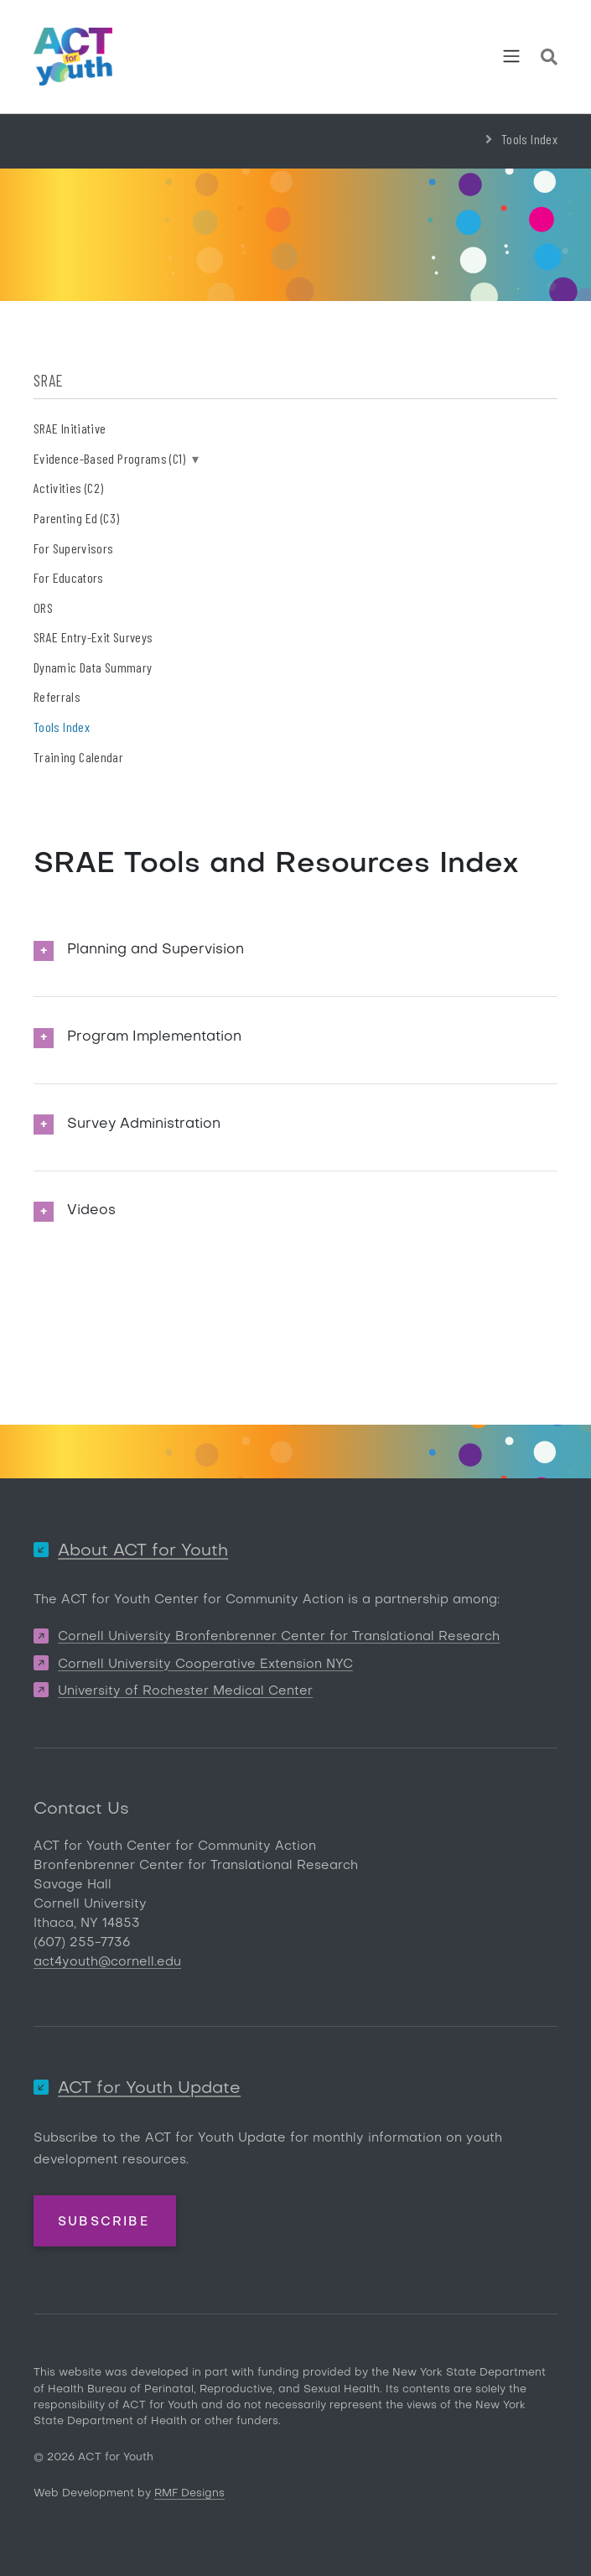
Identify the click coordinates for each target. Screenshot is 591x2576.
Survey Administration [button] (143, 1124)
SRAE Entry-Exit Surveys (93, 637)
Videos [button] (91, 1211)
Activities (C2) (68, 488)
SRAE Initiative (70, 428)
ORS (43, 607)
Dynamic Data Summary (93, 667)
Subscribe (103, 2222)
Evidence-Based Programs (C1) (116, 458)
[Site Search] (549, 59)
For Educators (69, 577)
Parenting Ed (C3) (76, 518)
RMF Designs (189, 2493)
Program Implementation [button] (154, 1037)
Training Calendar (78, 757)
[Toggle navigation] (511, 56)
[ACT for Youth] (73, 56)
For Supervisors (73, 548)
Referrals (57, 696)
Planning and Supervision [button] (155, 950)
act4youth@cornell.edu (107, 1962)
